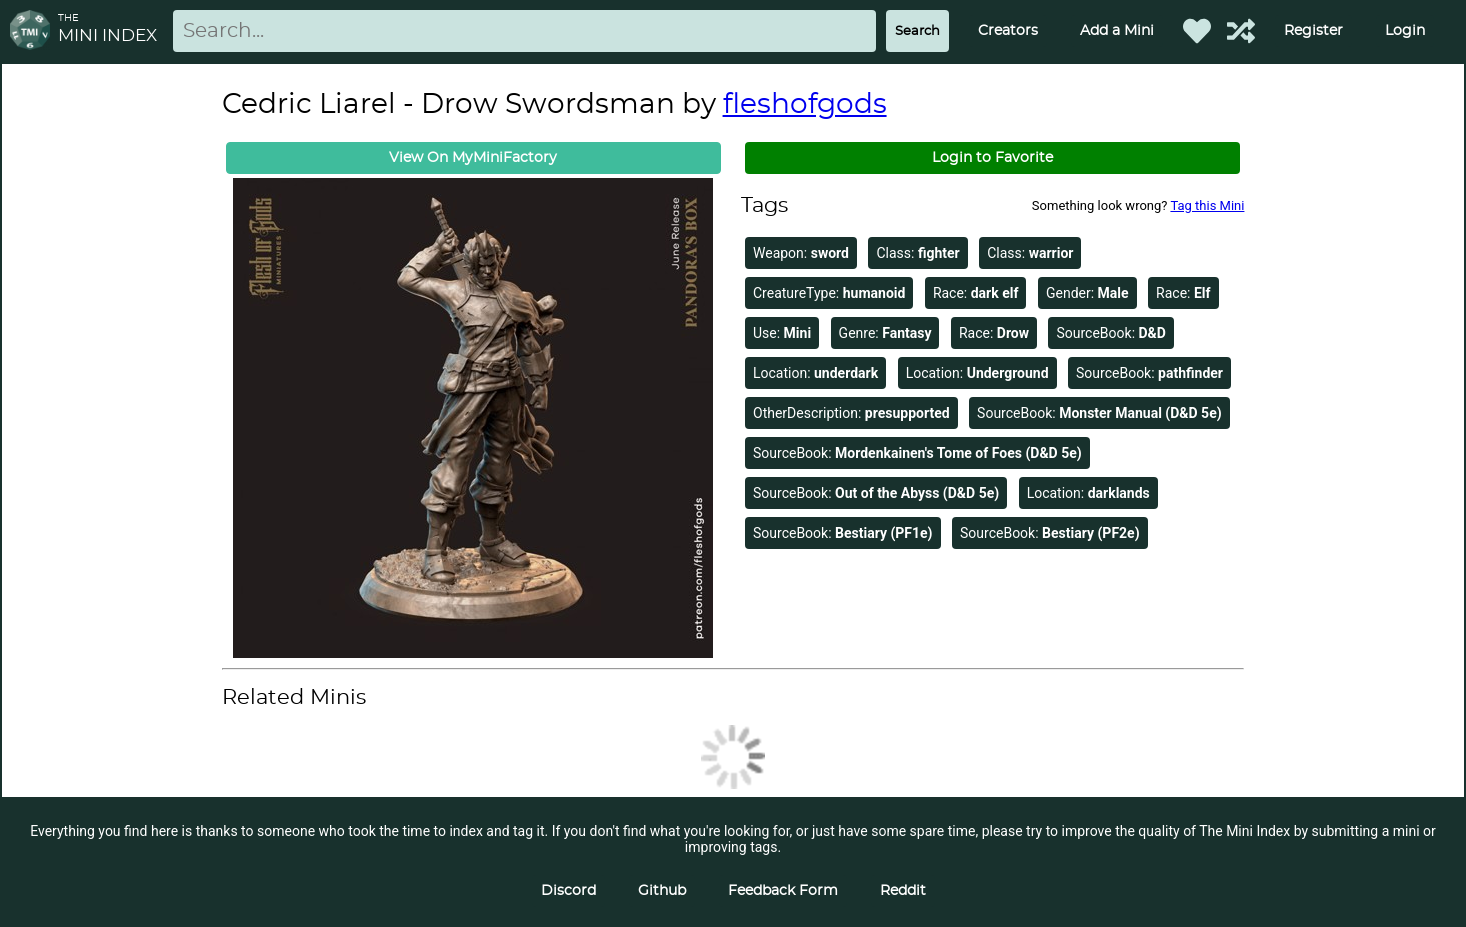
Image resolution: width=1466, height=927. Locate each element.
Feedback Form (783, 891)
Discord (568, 891)
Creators (1008, 31)
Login (1405, 31)
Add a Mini (1117, 31)
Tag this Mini (1207, 205)
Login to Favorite (992, 158)
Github (662, 891)
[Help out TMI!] (1241, 31)
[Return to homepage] (34, 31)
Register (1313, 31)
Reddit (903, 891)
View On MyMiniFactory (473, 158)
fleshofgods (805, 105)
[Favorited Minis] (1197, 31)
